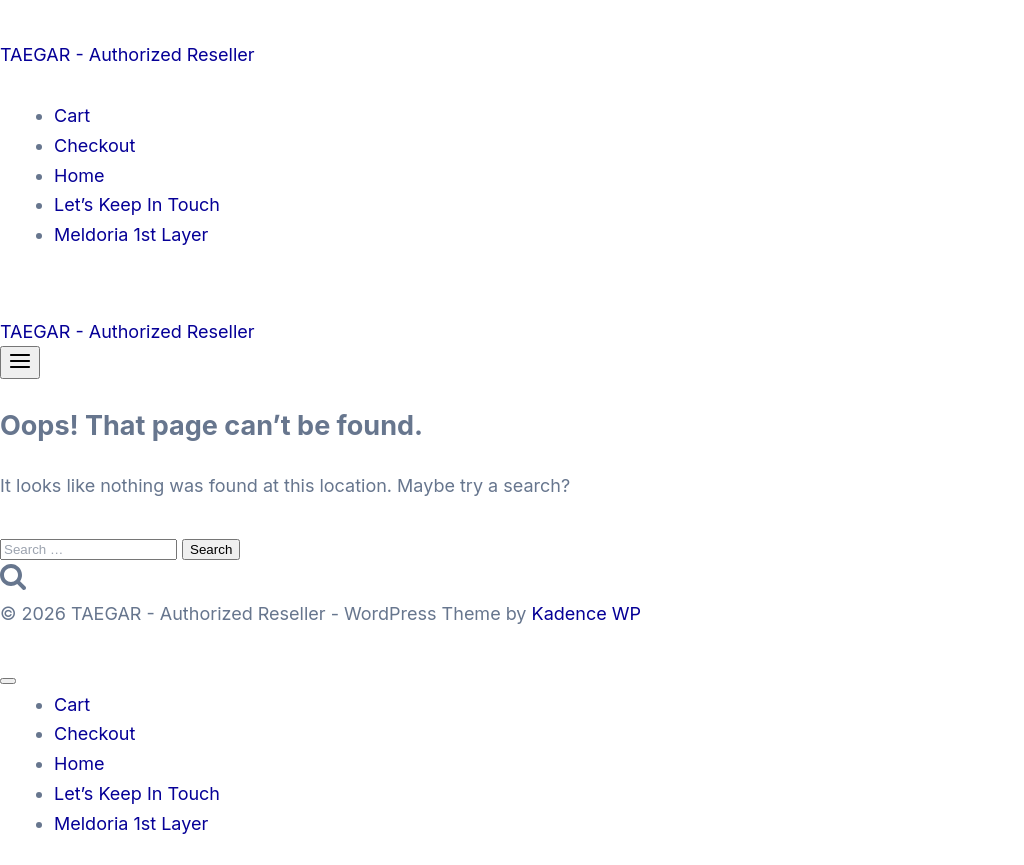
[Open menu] (20, 362)
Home (79, 175)
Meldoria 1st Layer (131, 234)
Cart (72, 115)
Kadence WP (586, 613)
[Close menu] (8, 681)
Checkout (94, 145)
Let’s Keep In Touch (137, 204)
